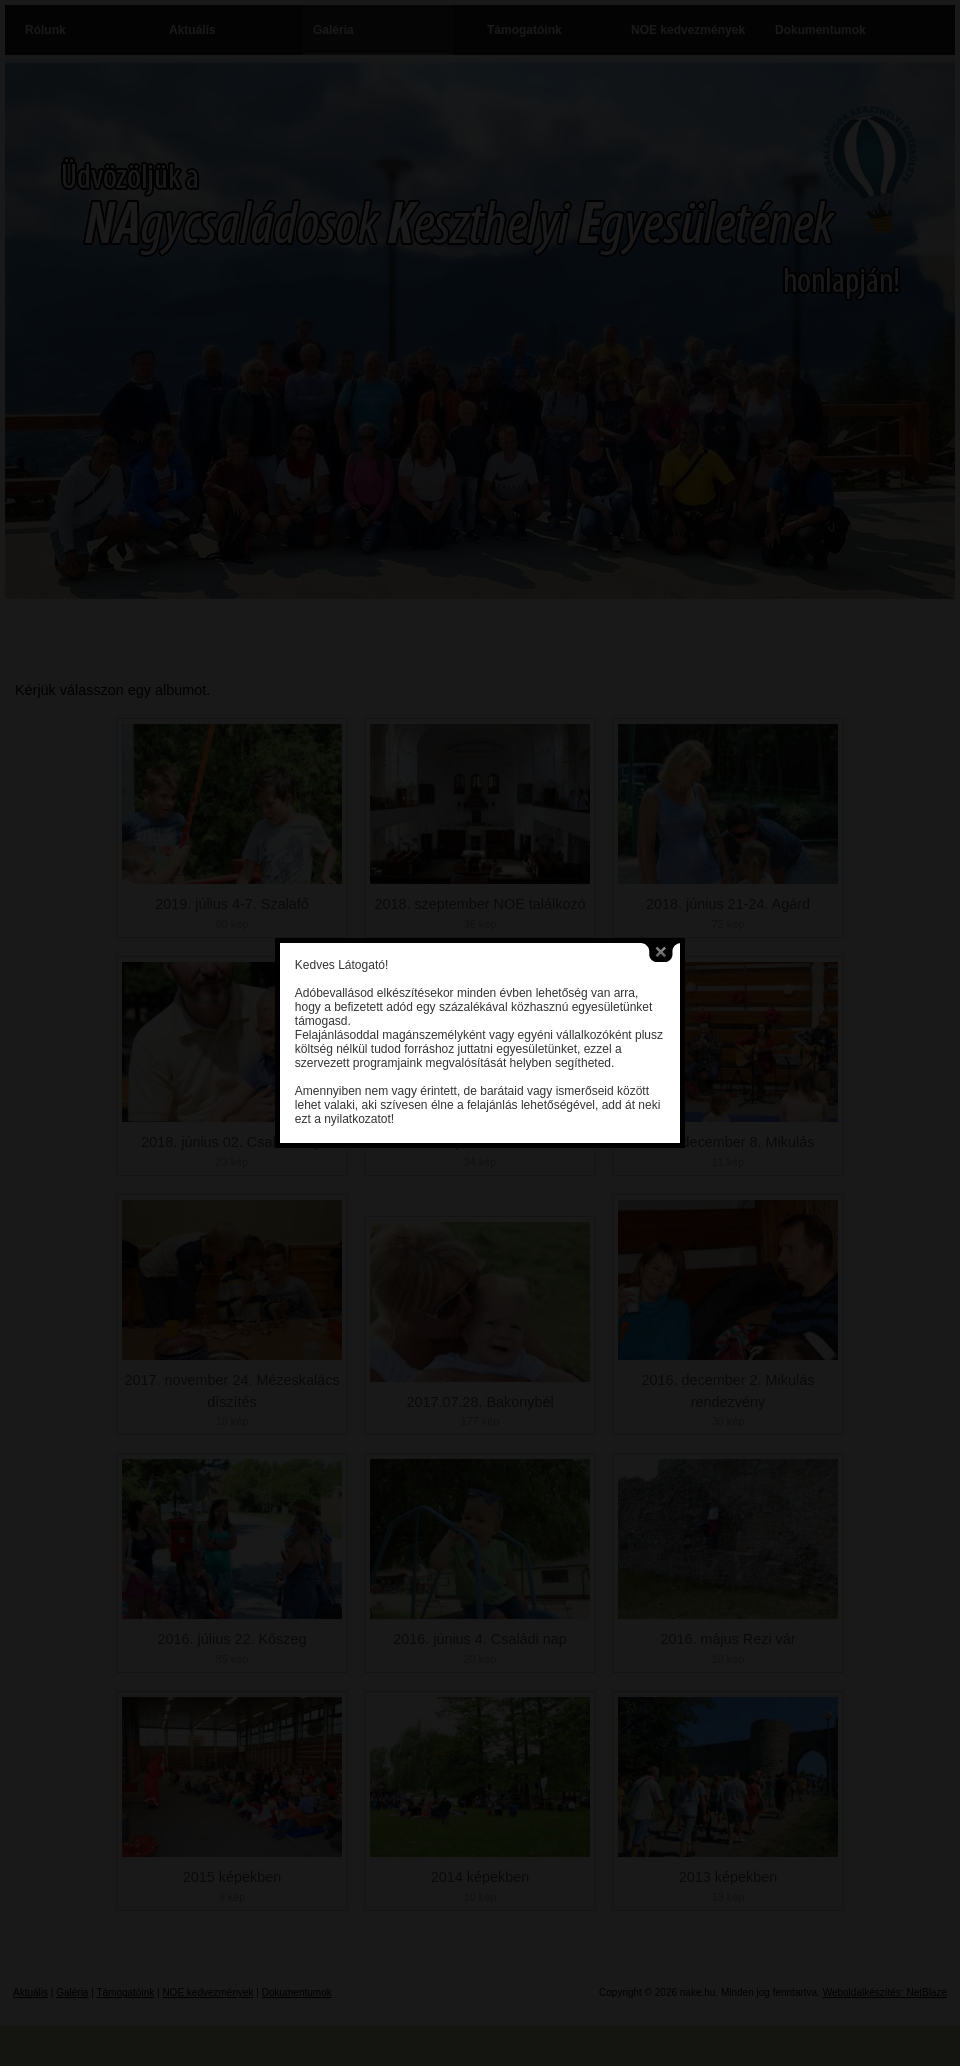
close (646, 898)
